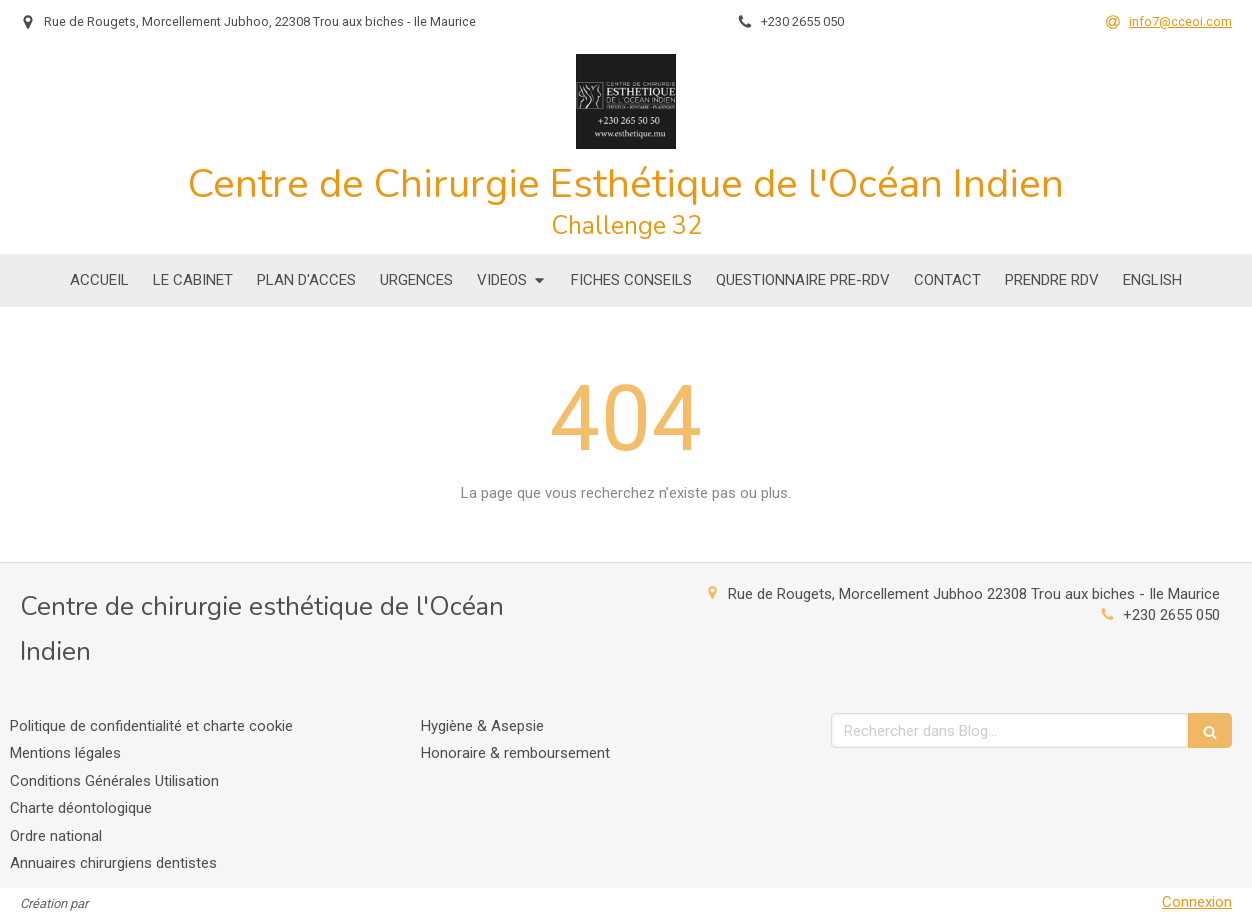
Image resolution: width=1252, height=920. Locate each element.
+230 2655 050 (1171, 615)
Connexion (1197, 902)
